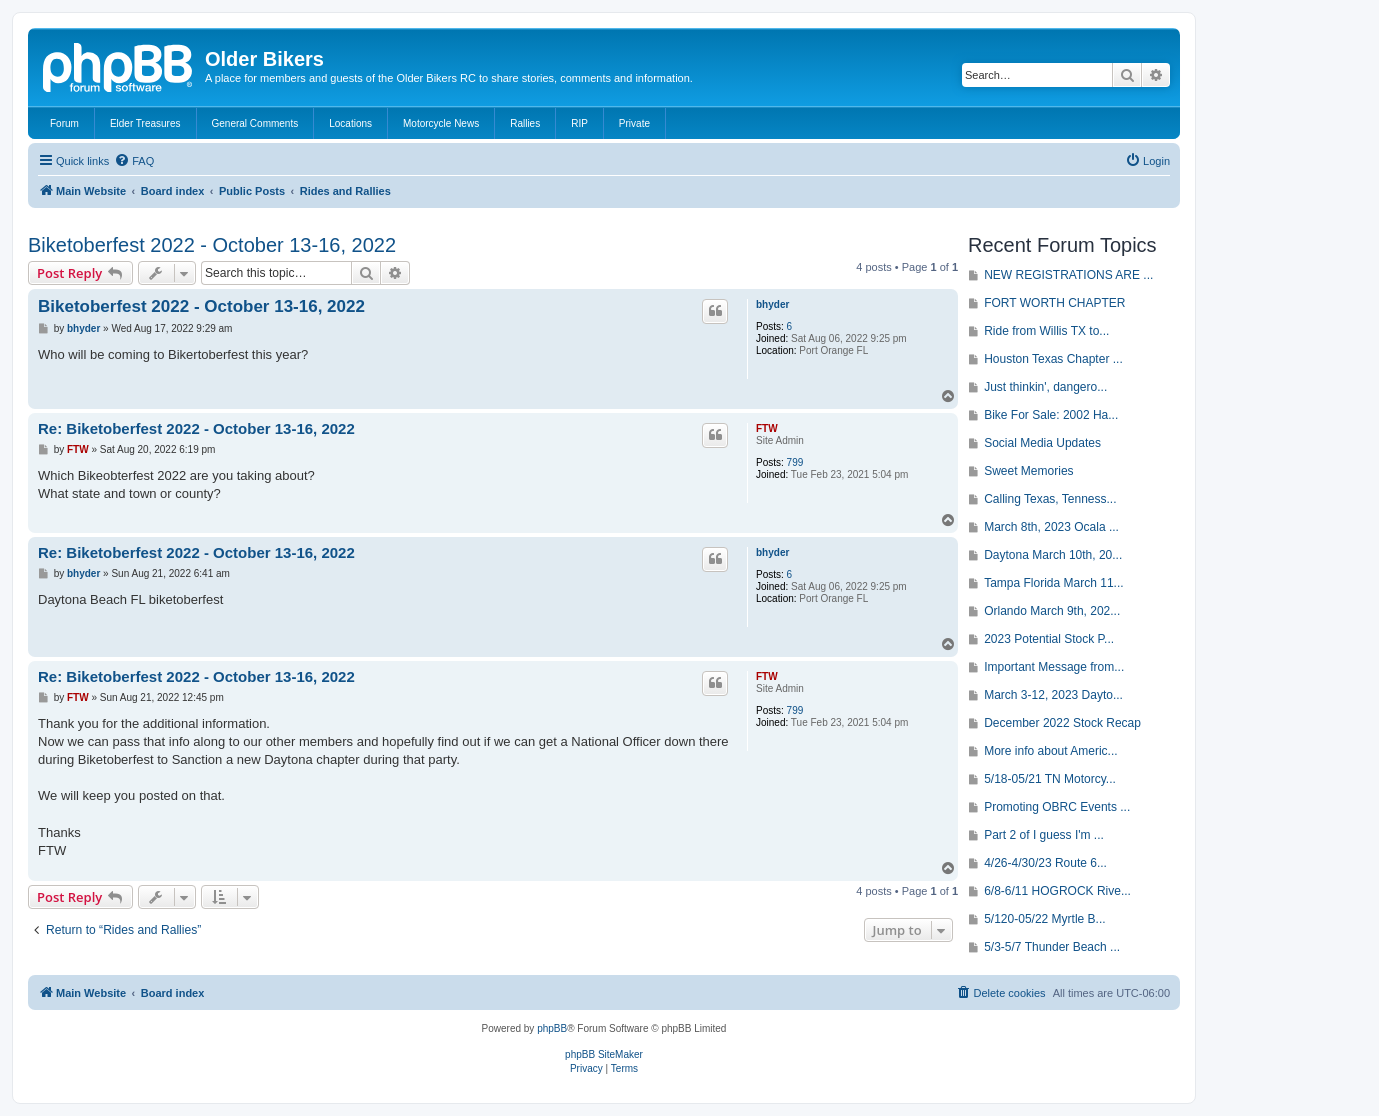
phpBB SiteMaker (604, 1054)
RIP (579, 123)
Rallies (525, 123)
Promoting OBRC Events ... (1057, 807)
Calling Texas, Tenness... (1050, 499)
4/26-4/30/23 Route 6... (1045, 863)
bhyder (772, 304)
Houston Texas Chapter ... (1053, 359)
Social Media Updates (1042, 443)
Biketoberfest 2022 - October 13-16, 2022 (212, 245)
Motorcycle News (441, 123)
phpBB (552, 1028)
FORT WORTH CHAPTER (1054, 303)
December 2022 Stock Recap (1062, 723)
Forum (64, 123)
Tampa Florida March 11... (1053, 583)
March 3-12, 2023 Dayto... (1053, 695)
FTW (767, 428)
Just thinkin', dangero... (1045, 387)
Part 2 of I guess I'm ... (1044, 835)
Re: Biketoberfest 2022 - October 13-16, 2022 (196, 428)
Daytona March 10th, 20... (1053, 555)
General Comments (255, 123)
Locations (350, 123)
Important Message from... (1054, 667)
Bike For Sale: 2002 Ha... (1051, 415)
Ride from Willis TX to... (1046, 331)
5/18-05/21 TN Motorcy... (1050, 779)
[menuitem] (134, 161)
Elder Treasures (145, 123)
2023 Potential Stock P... (1049, 639)
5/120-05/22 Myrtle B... (1044, 919)
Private (634, 123)
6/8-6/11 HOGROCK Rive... (1057, 891)
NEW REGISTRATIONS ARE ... (1068, 275)
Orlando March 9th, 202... (1052, 611)
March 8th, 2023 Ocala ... (1051, 527)
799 (795, 462)
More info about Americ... (1050, 751)
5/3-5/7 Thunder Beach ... (1052, 947)
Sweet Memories (1028, 471)
